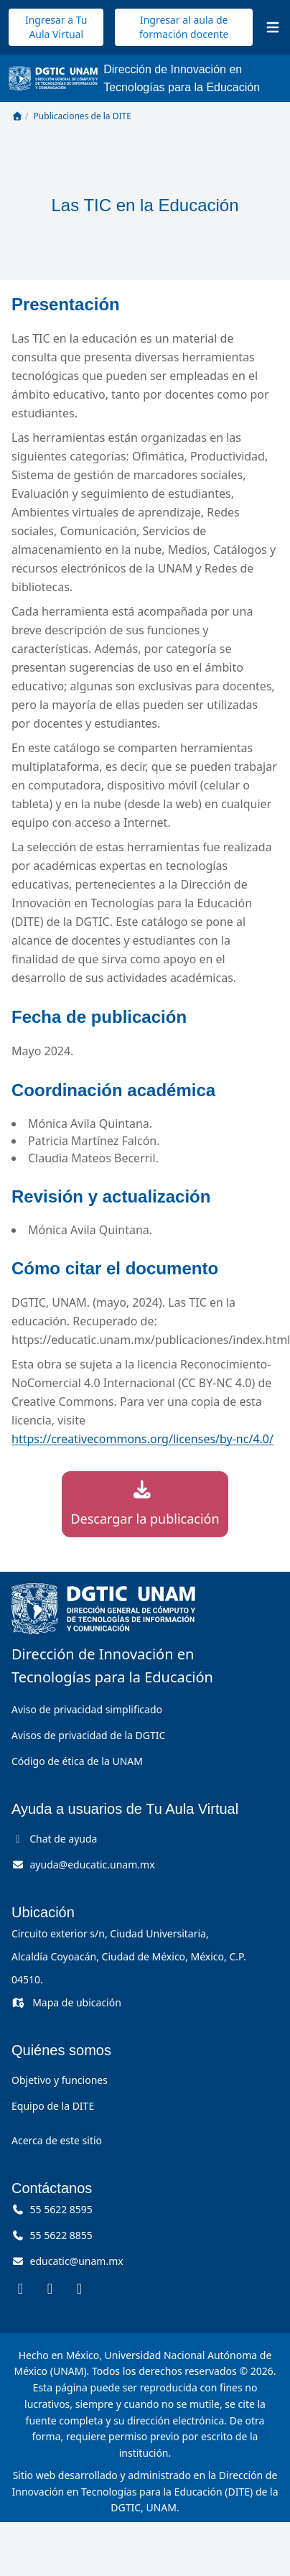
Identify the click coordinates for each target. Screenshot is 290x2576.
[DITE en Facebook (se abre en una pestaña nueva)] (20, 2288)
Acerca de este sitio (56, 2140)
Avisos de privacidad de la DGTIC (88, 1735)
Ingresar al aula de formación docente (183, 27)
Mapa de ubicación (66, 2002)
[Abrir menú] (272, 27)
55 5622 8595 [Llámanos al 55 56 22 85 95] (52, 2209)
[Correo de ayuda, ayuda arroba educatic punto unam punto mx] (83, 1864)
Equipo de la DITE (52, 2106)
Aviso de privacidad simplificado (86, 1709)
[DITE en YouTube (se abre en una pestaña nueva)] (79, 2288)
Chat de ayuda (54, 1838)
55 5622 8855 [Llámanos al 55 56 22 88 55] (52, 2235)
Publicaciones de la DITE (82, 116)
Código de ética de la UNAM (77, 1761)
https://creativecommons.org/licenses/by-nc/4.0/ (142, 1439)
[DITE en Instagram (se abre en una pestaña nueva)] (50, 2288)
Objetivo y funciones (59, 2080)
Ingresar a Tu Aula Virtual (56, 27)
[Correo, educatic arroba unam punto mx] (67, 2261)
